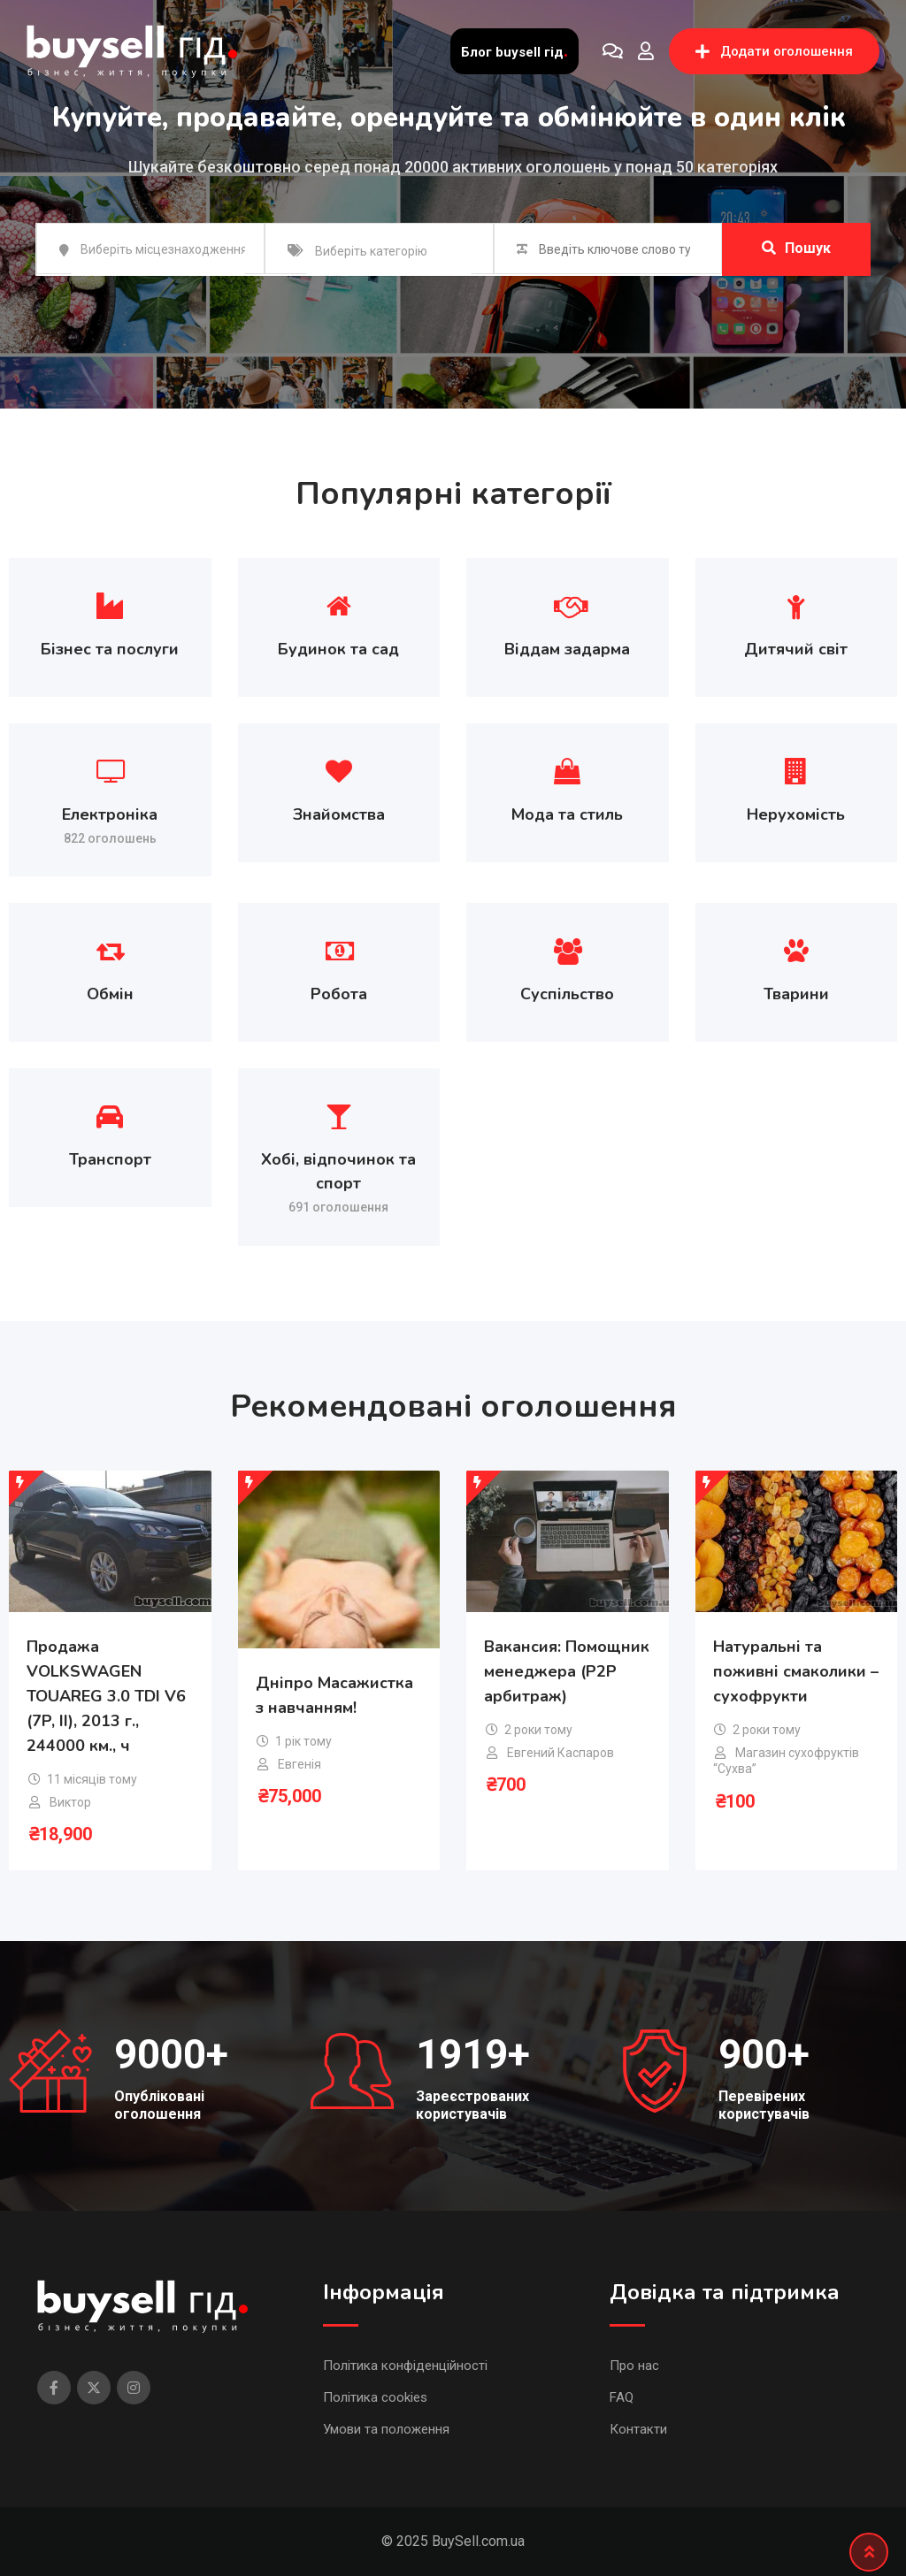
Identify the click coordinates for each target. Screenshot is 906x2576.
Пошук (796, 248)
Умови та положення (386, 2429)
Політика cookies (375, 2397)
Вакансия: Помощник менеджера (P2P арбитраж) (566, 1671)
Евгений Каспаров (560, 1753)
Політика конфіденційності (405, 2365)
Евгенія (299, 1764)
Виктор (70, 1802)
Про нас (634, 2365)
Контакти (638, 2429)
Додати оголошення (774, 51)
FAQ (621, 2397)
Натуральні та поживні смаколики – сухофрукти (796, 1671)
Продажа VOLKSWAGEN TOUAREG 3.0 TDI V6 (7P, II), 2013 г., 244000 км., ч (106, 1696)
